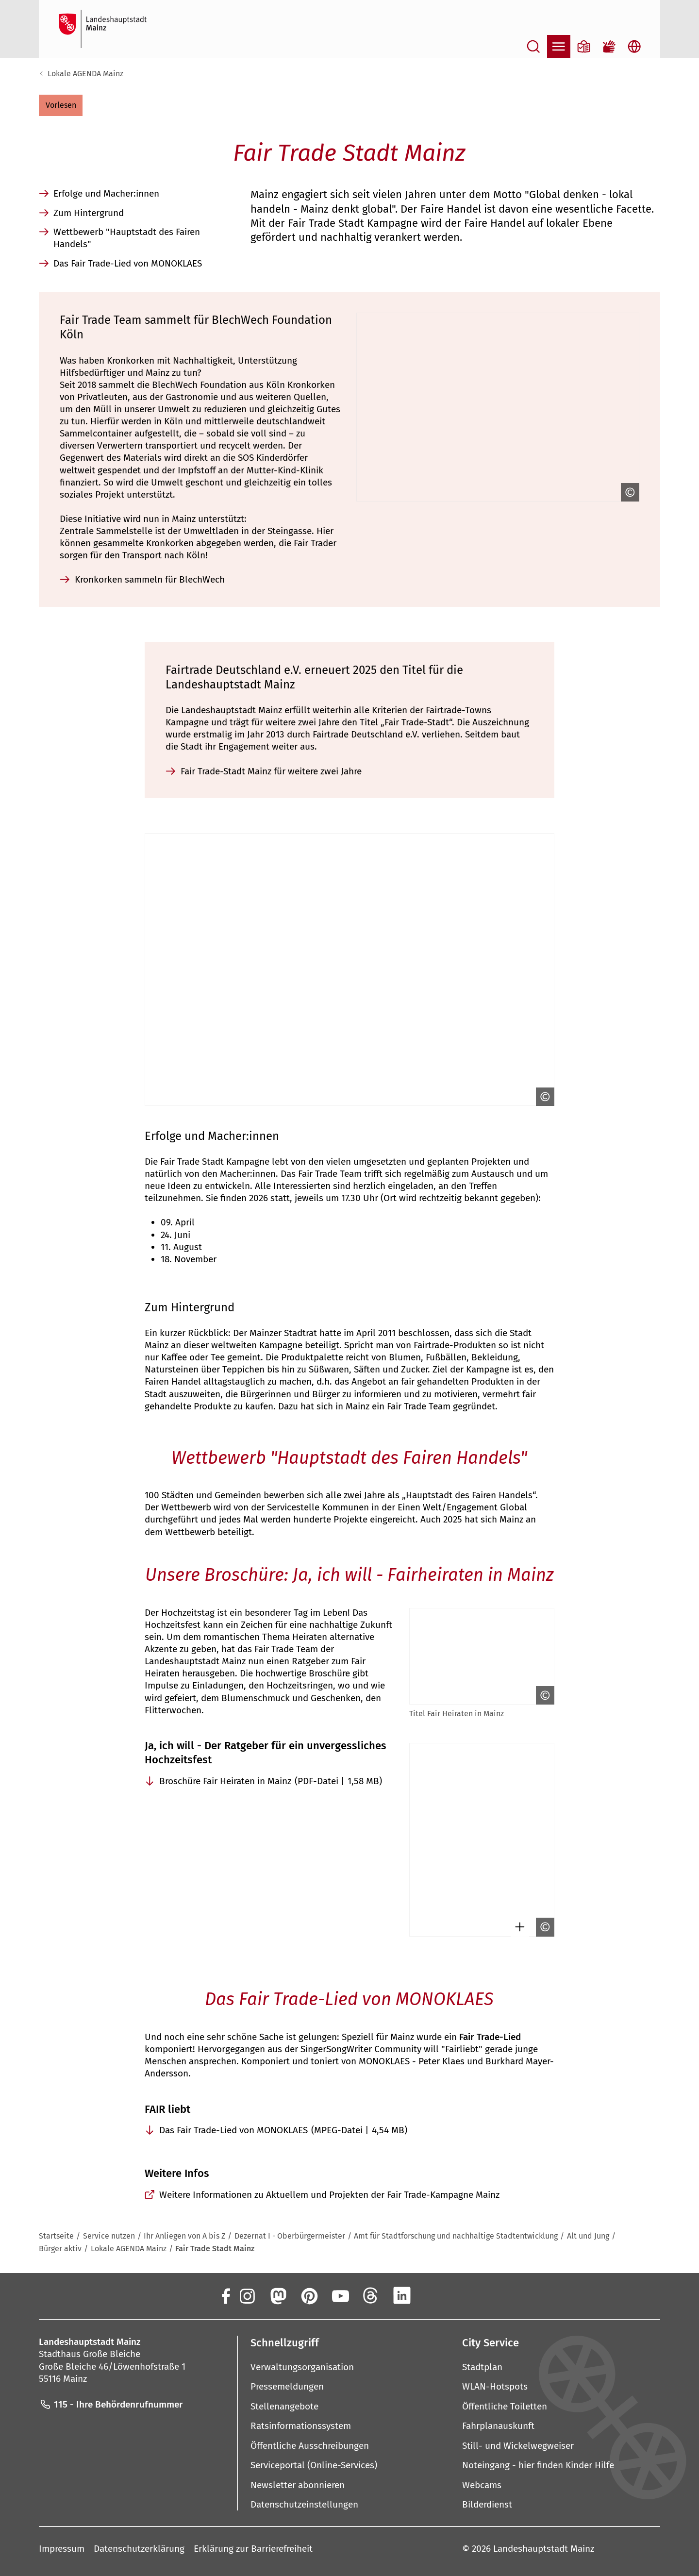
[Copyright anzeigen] (627, 492)
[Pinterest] (308, 2296)
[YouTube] (339, 2296)
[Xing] (433, 2296)
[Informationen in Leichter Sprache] (584, 46)
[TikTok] (464, 2296)
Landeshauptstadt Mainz (543, 2549)
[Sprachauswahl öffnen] (634, 46)
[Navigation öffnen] (558, 46)
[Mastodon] (277, 2296)
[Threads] (371, 2296)
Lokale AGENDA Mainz (85, 73)
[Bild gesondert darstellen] (517, 1927)
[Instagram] (246, 2296)
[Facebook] (225, 2296)
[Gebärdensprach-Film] (609, 46)
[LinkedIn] (402, 2296)
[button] (61, 105)
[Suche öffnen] (533, 46)
